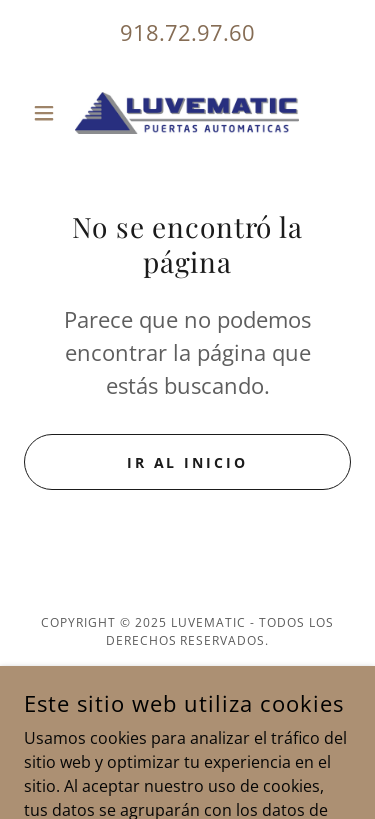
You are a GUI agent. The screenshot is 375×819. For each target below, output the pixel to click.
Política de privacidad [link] (187, 689)
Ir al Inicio (188, 462)
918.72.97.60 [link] (187, 32)
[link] (187, 113)
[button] (48, 113)
